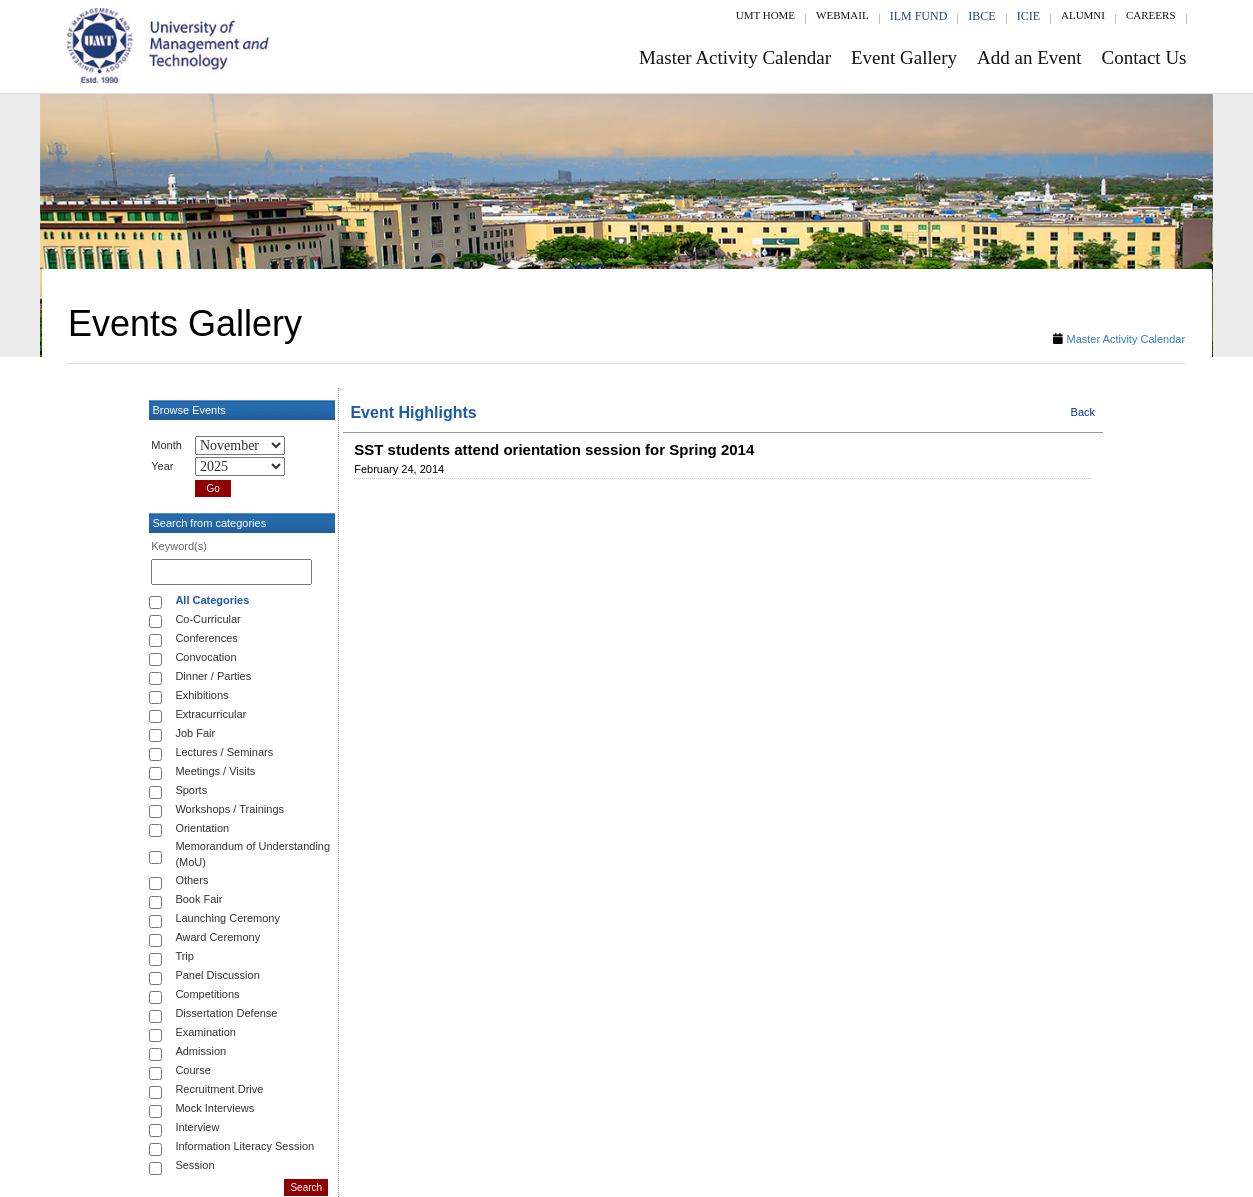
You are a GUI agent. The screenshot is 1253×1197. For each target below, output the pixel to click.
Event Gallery (904, 57)
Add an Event (1029, 57)
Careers (1151, 15)
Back (1083, 412)
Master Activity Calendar (735, 57)
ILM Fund (919, 16)
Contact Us (1144, 57)
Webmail (842, 15)
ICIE (1028, 16)
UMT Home (765, 15)
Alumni (1083, 15)
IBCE (981, 16)
